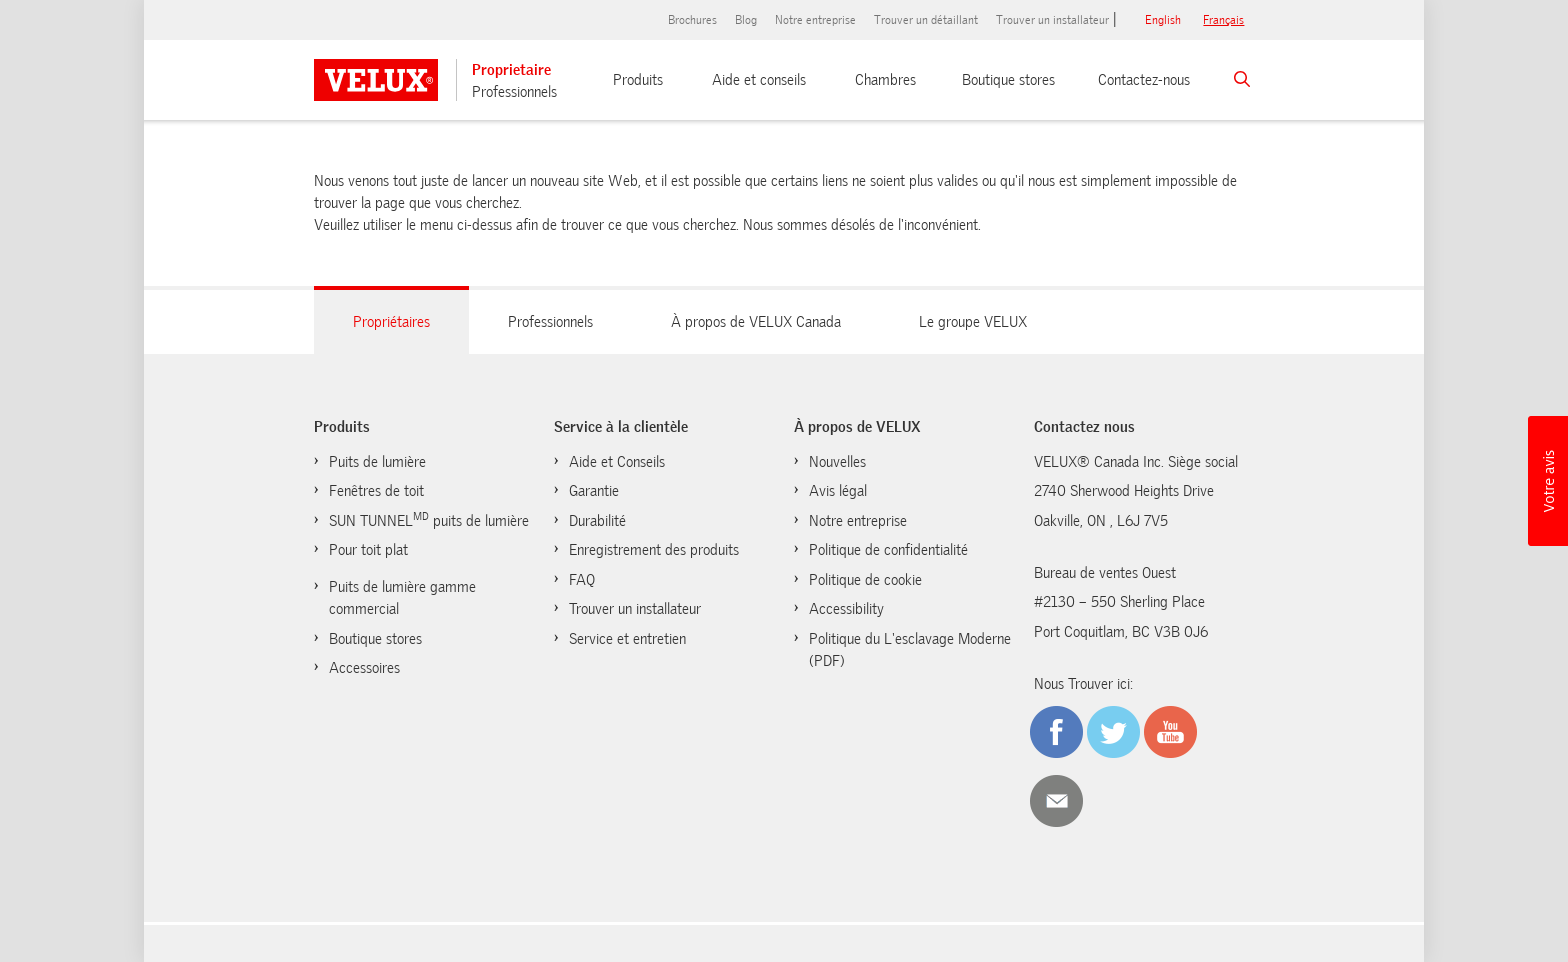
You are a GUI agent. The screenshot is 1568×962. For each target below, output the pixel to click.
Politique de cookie (865, 580)
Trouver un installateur (1052, 20)
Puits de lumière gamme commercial (402, 598)
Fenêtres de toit (376, 491)
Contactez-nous (1144, 80)
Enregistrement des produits (654, 550)
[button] (1548, 481)
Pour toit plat (368, 550)
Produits (638, 80)
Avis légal (838, 491)
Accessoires (364, 668)
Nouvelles (837, 462)
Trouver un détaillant (926, 20)
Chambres (885, 80)
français (1223, 20)
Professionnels (514, 92)
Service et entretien (627, 639)
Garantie (594, 491)
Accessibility (846, 609)
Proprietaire (511, 70)
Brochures (692, 20)
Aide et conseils (759, 80)
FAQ (582, 580)
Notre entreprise (815, 20)
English (1163, 20)
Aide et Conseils (617, 462)
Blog (746, 20)
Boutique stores (1008, 80)
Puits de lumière (377, 462)
